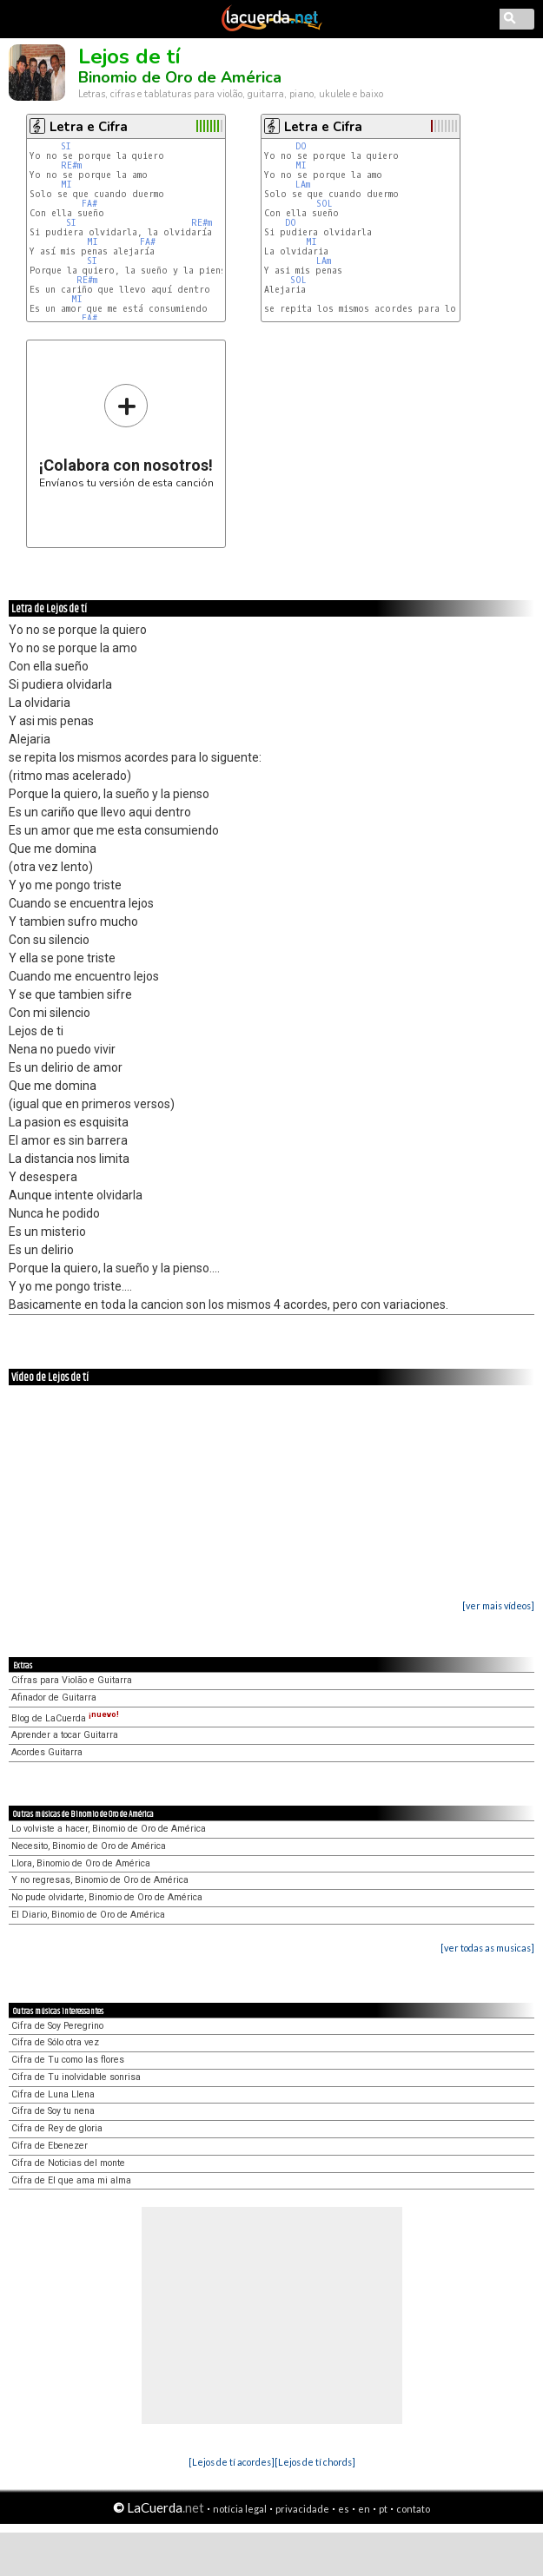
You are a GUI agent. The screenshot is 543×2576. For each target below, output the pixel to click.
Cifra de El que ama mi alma (71, 2180)
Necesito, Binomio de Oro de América (88, 1846)
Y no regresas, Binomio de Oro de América (100, 1880)
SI (66, 146)
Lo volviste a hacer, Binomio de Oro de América (108, 1828)
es (343, 2508)
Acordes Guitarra (47, 1752)
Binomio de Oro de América (179, 77)
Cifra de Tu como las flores (67, 2059)
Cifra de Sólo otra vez (55, 2042)
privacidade (302, 2508)
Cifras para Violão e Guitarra (71, 1680)
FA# (89, 203)
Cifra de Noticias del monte (68, 2163)
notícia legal (240, 2508)
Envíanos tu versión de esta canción (126, 435)
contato (413, 2508)
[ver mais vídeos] (498, 1605)
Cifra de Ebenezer (49, 2145)
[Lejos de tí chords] (315, 2461)
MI (66, 184)
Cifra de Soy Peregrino (57, 2025)
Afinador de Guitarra (53, 1697)
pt (383, 2508)
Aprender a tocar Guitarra (64, 1734)
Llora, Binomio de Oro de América (80, 1863)
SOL (327, 203)
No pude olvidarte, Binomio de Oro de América (106, 1897)
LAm (302, 184)
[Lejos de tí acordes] (232, 2461)
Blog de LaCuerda (65, 1718)
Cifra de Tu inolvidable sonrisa (76, 2077)
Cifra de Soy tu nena (53, 2111)
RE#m (71, 165)
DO (303, 146)
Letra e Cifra (89, 126)
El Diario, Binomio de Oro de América (88, 1914)
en (364, 2508)
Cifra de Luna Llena (53, 2094)
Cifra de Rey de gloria (57, 2128)
